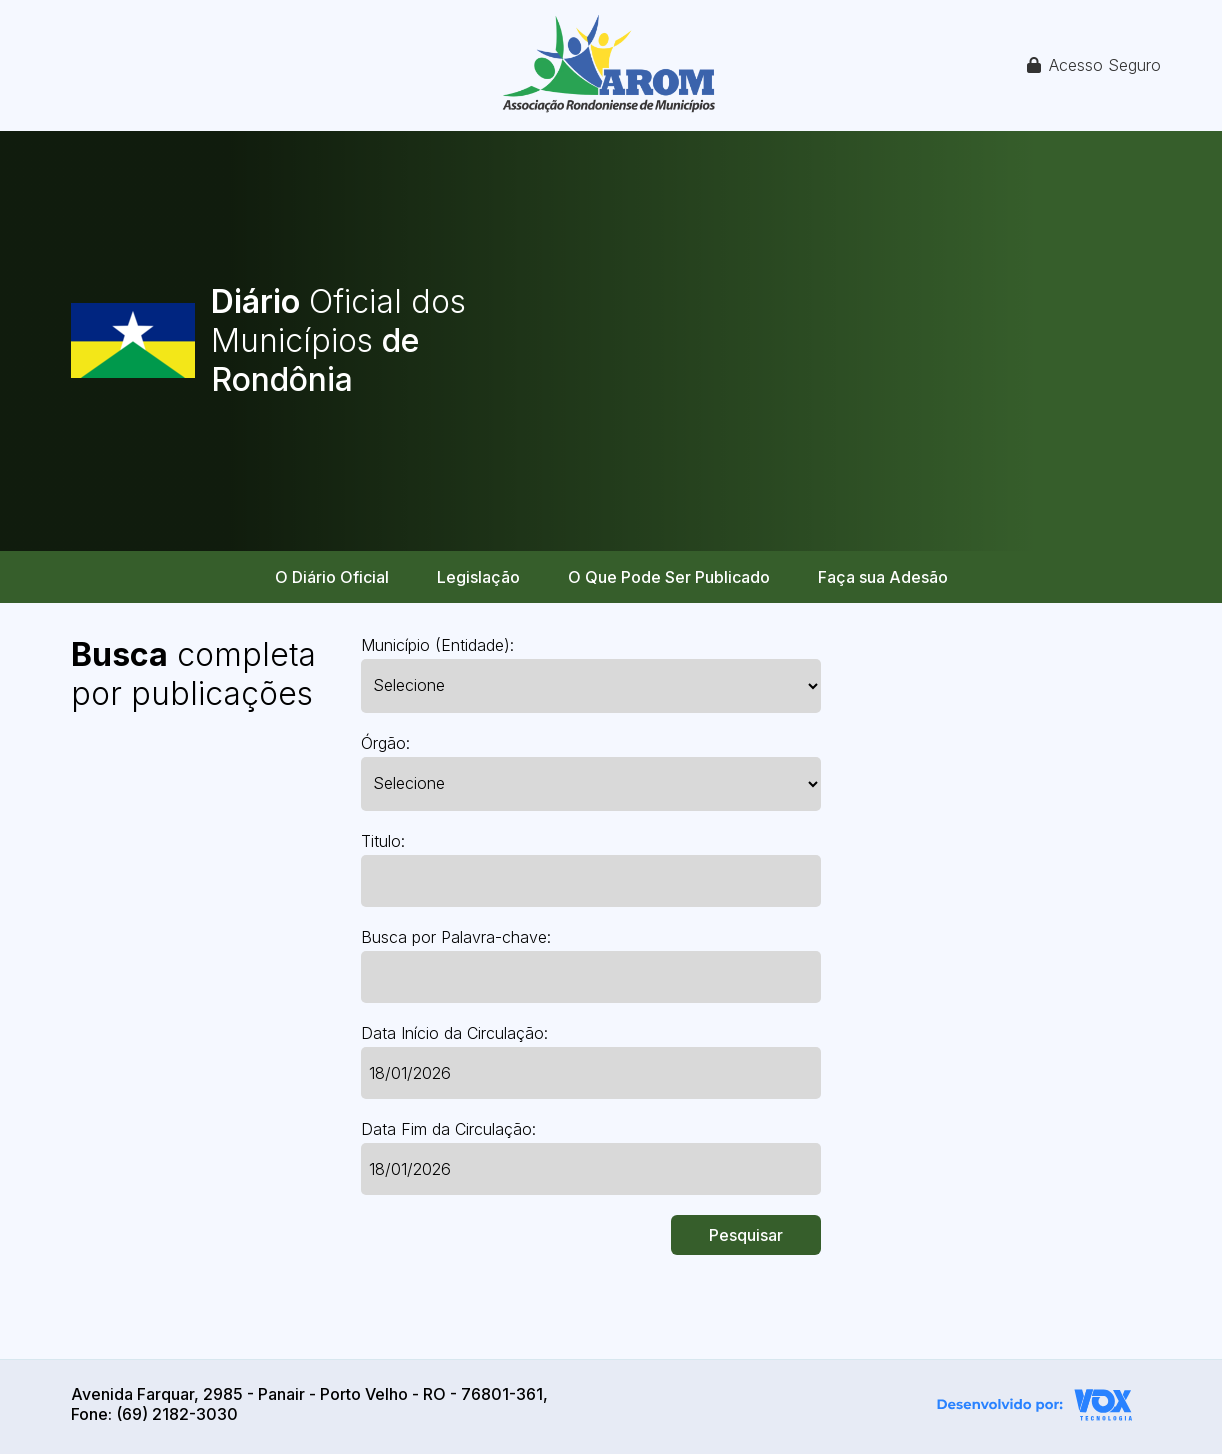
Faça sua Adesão (883, 577)
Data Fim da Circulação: (448, 1129)
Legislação (478, 577)
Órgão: (385, 743)
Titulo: (383, 841)
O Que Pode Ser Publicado (669, 577)
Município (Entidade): (437, 645)
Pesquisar (746, 1235)
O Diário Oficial (332, 577)
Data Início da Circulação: (454, 1033)
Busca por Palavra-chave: (456, 937)
